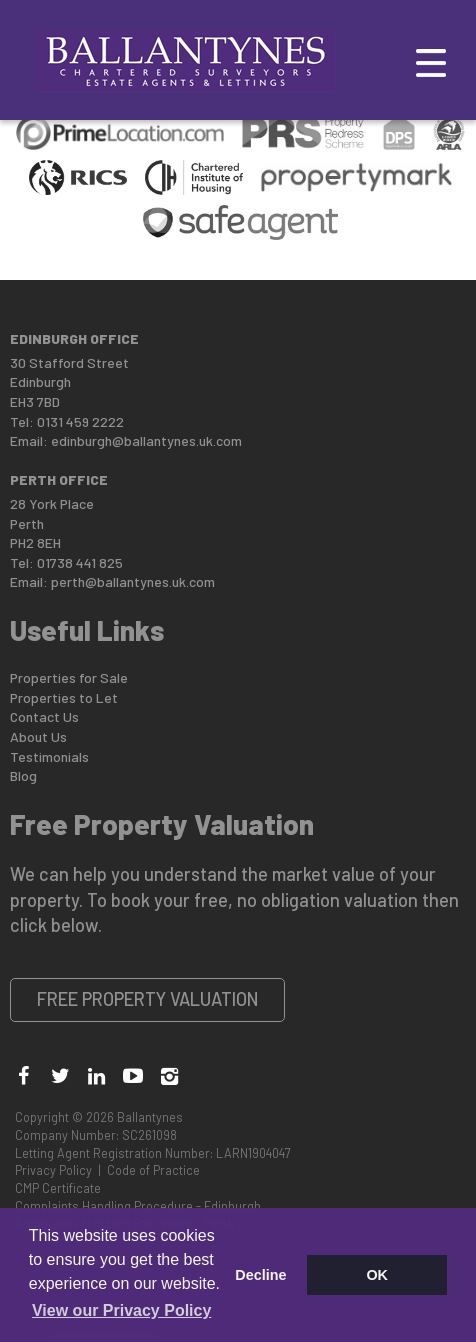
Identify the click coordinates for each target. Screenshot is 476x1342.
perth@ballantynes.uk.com (133, 581)
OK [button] (377, 1275)
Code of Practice (153, 1170)
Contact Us (44, 716)
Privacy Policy (53, 1170)
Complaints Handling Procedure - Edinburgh (138, 1206)
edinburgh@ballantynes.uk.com (146, 440)
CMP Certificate (58, 1188)
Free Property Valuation (148, 999)
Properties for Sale (69, 677)
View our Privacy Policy (121, 1310)
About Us (38, 736)
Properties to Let (64, 697)
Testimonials (49, 756)
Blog (23, 775)
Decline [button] (260, 1275)
